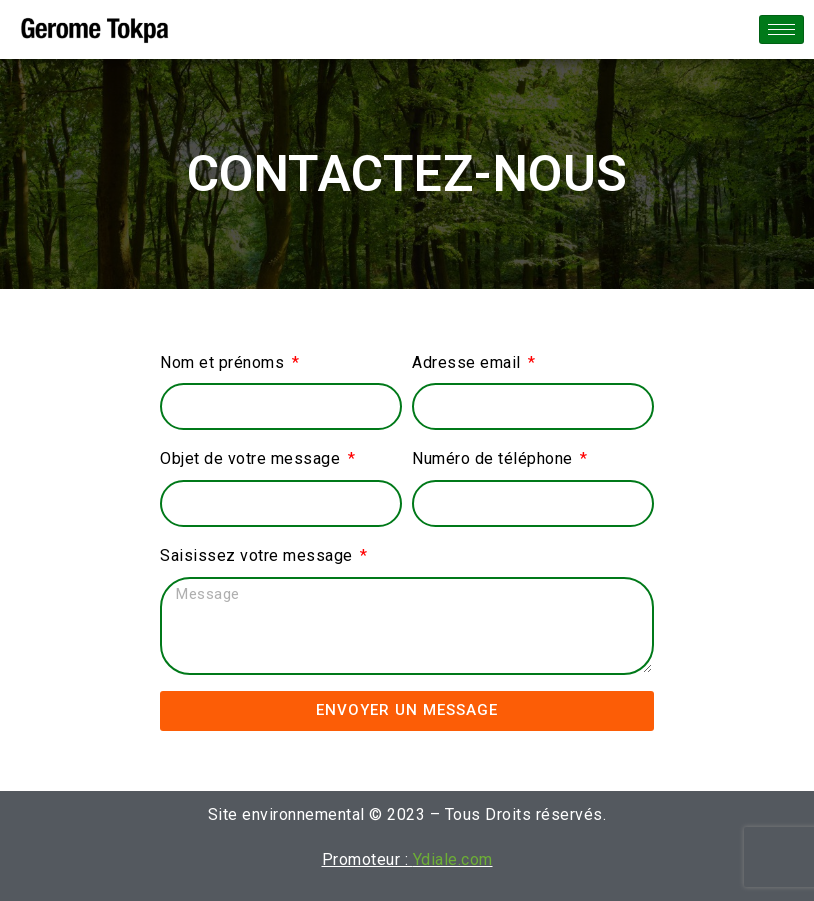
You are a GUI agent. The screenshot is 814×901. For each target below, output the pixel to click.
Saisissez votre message (258, 555)
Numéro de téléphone (494, 458)
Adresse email (468, 362)
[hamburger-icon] (781, 29)
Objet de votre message (252, 458)
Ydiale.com (453, 859)
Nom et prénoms (224, 362)
